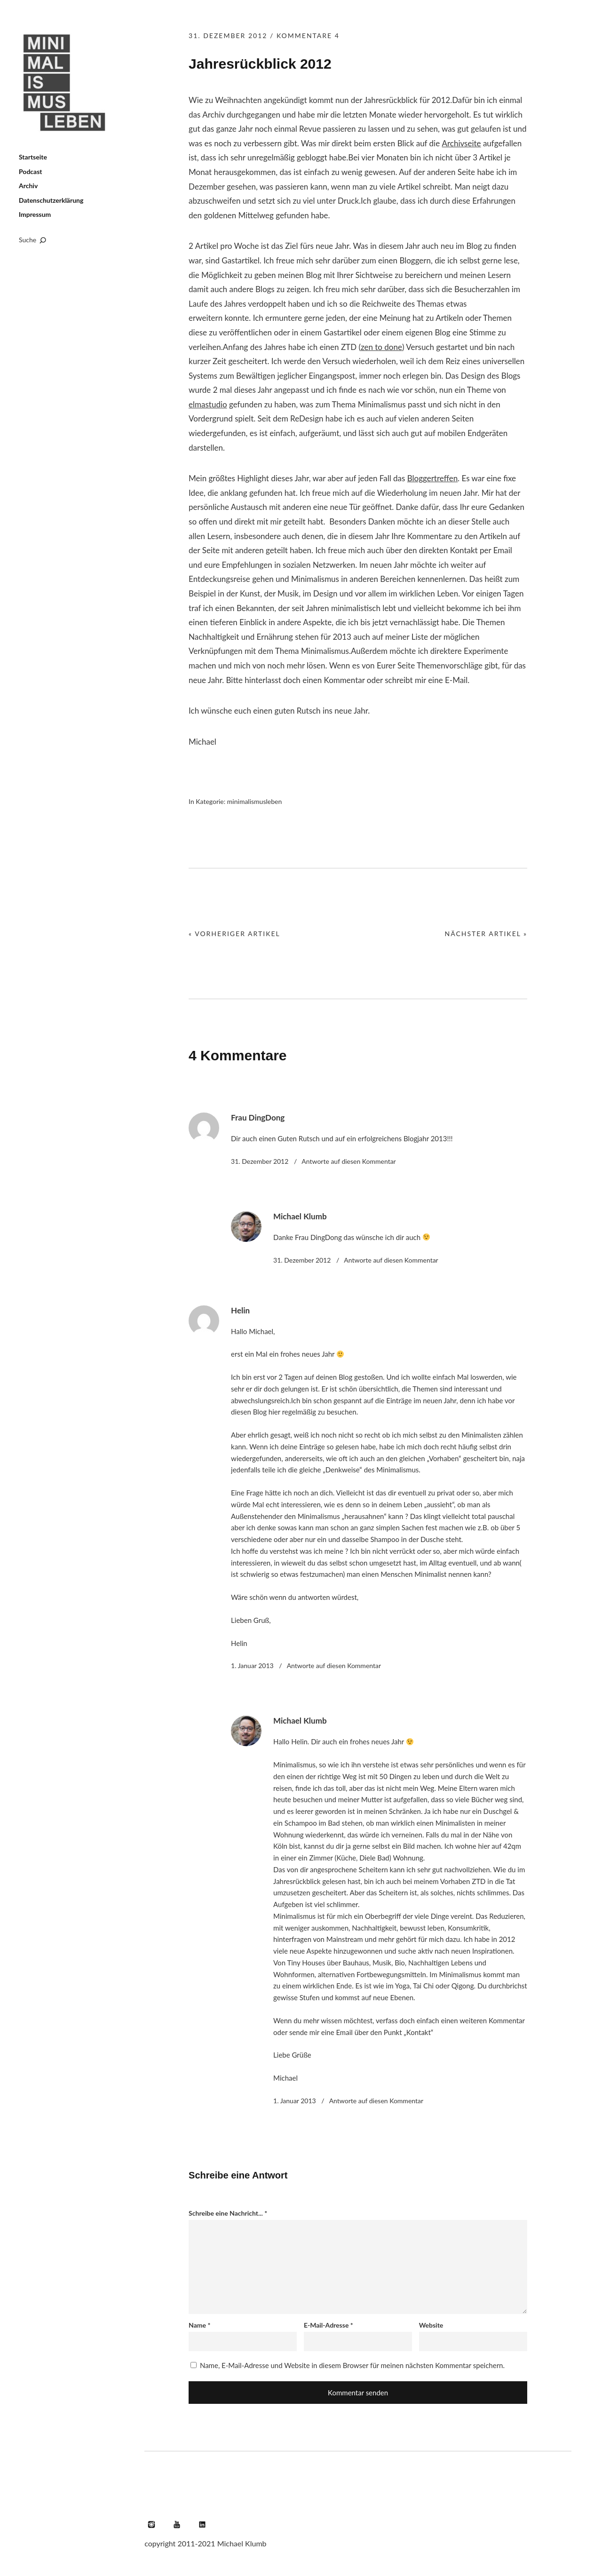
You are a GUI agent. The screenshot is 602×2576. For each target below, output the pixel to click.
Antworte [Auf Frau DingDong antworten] (348, 1161)
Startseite (33, 157)
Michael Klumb (299, 1216)
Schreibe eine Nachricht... (228, 2213)
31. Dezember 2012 (228, 36)
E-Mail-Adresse (328, 2325)
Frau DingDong (258, 1117)
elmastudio (208, 404)
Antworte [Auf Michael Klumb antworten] (391, 1260)
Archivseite (461, 143)
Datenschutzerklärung (51, 200)
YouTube (177, 2524)
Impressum (35, 214)
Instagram (151, 2524)
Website (431, 2325)
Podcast (30, 171)
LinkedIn (202, 2524)
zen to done (381, 347)
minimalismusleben (254, 801)
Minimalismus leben (66, 83)
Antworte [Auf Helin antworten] (334, 1666)
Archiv (28, 186)
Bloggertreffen (432, 478)
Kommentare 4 (308, 36)
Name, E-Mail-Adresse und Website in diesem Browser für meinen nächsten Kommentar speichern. (352, 2365)
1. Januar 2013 (252, 1666)
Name (199, 2325)
